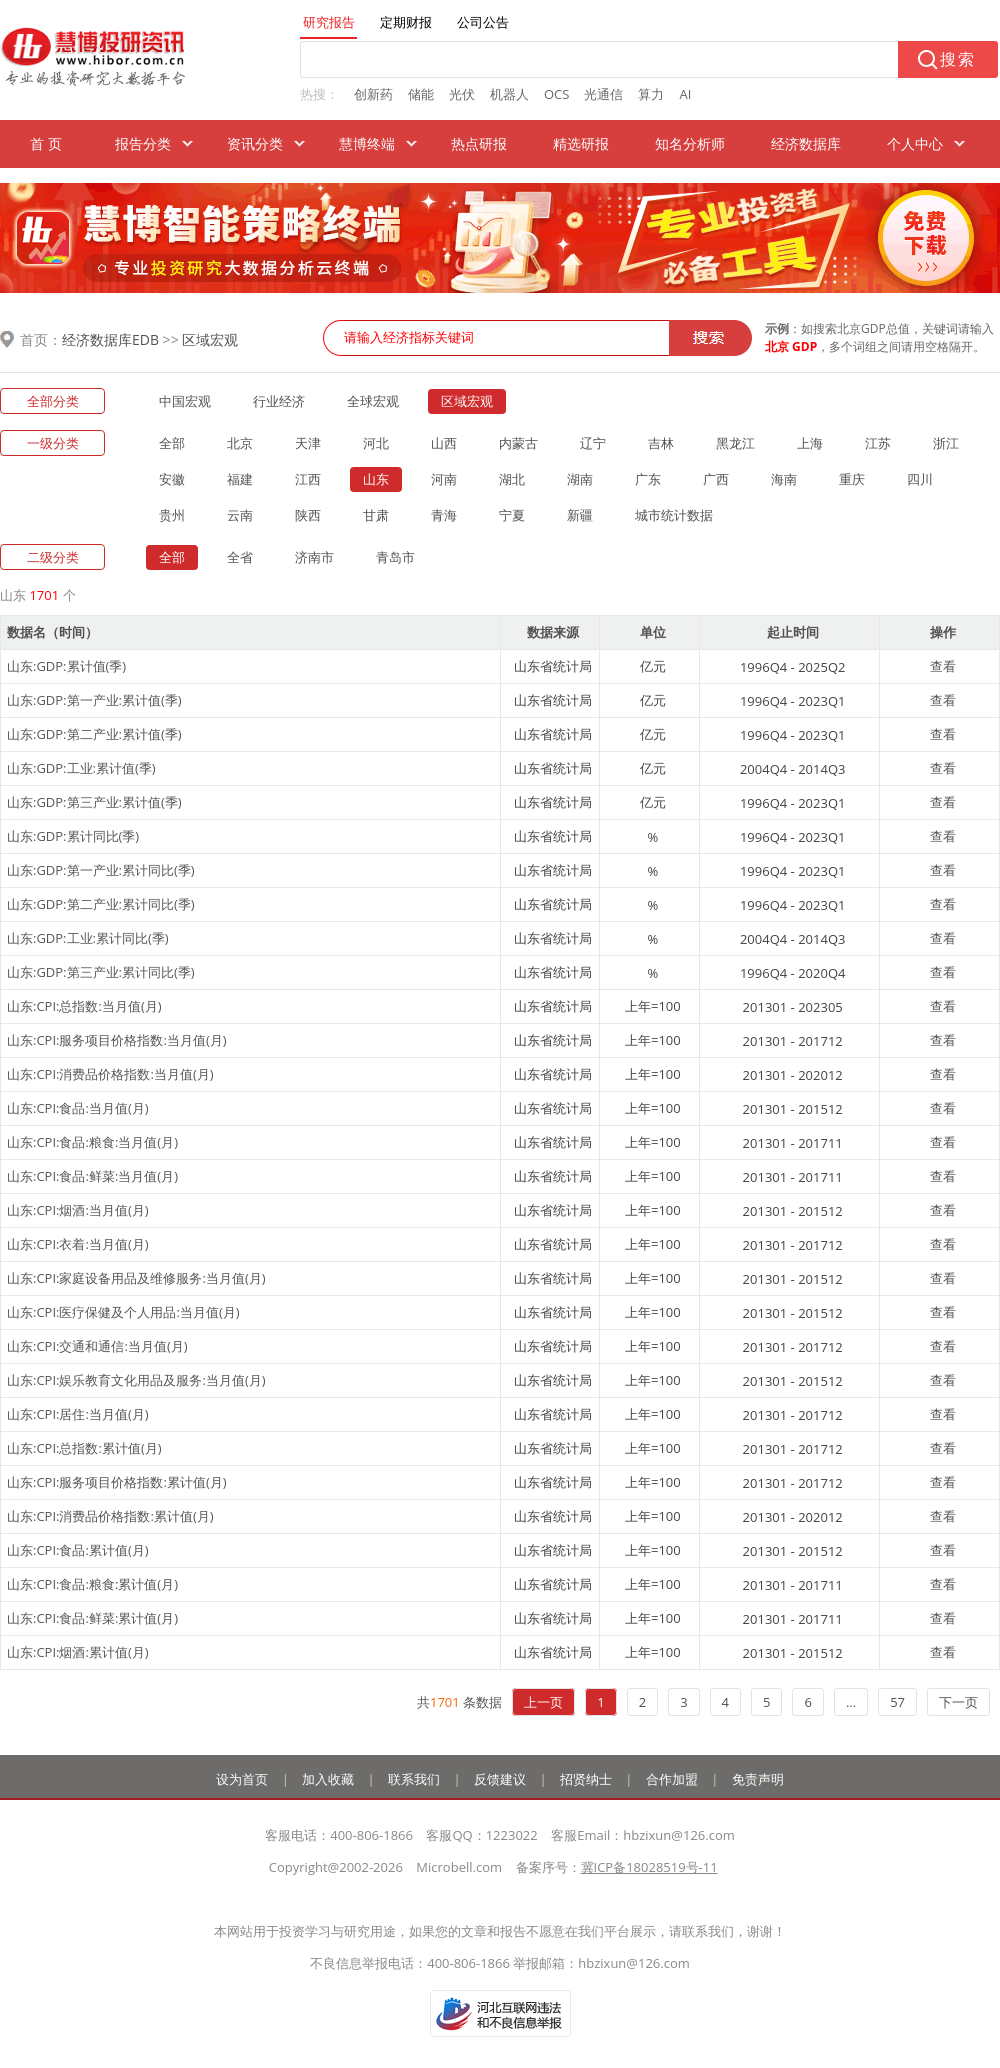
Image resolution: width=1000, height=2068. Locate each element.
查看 (943, 666)
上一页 (543, 1702)
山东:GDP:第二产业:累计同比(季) (101, 904)
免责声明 (758, 1779)
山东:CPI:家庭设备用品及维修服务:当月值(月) (136, 1278)
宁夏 (512, 515)
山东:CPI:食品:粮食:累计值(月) (92, 1584)
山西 (444, 443)
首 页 (46, 143)
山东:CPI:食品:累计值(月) (78, 1550)
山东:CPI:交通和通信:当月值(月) (97, 1346)
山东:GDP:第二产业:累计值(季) (94, 734)
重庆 (852, 479)
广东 (648, 479)
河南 (444, 479)
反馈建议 (500, 1779)
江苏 (878, 443)
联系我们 (414, 1779)
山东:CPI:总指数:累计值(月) (84, 1448)
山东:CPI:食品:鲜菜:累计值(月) (92, 1618)
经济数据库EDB (110, 339)
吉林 (661, 443)
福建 (240, 479)
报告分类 (143, 143)
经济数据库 (806, 143)
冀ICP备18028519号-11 (649, 1867)
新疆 (580, 515)
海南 (784, 479)
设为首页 (242, 1779)
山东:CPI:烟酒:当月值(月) (78, 1210)
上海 (810, 443)
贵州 (172, 515)
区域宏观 (210, 339)
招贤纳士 (586, 1779)
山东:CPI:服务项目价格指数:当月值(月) (117, 1040)
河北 (376, 443)
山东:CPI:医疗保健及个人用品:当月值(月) (123, 1312)
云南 (240, 515)
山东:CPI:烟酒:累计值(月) (78, 1652)
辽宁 (593, 443)
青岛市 (395, 557)
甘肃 (376, 515)
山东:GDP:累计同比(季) (73, 836)
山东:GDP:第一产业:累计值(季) (94, 700)
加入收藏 (328, 1779)
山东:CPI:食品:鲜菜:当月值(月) (92, 1176)
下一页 (958, 1702)
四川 (920, 479)
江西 (308, 479)
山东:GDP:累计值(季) (66, 666)
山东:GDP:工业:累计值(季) (81, 768)
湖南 (580, 479)
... (851, 1702)
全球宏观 (373, 401)
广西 (716, 479)
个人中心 (915, 143)
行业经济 (279, 401)
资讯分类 (255, 143)
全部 (172, 443)
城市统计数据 (674, 515)
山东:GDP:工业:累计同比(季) (88, 938)
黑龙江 (735, 443)
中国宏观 (185, 401)
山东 (376, 479)
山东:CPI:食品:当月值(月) (78, 1108)
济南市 (314, 557)
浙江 (946, 443)
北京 (240, 443)
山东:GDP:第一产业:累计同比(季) (101, 870)
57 (897, 1702)
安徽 (172, 479)
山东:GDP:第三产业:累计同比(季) (101, 972)
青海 (444, 515)
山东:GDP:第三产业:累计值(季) (94, 802)
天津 (308, 443)
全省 (240, 557)
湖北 (512, 479)
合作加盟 (672, 1779)
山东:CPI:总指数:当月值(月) (84, 1006)
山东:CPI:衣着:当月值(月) (78, 1244)
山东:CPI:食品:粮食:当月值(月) (92, 1142)
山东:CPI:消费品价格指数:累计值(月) (110, 1516)
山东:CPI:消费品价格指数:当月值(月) (110, 1074)
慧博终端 (367, 143)
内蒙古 (518, 443)
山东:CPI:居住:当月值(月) (78, 1414)
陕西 (308, 515)
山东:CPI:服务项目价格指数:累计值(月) (117, 1482)
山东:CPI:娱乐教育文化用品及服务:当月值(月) (136, 1380)
